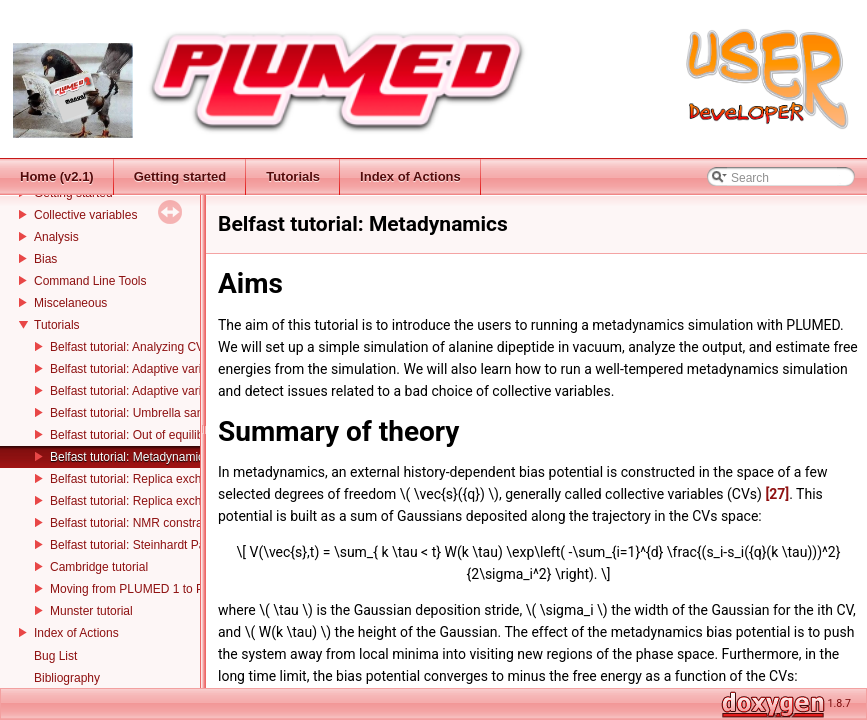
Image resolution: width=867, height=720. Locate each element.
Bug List (55, 656)
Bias (45, 259)
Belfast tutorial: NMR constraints (135, 523)
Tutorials (57, 325)
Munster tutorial (91, 611)
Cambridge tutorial (99, 567)
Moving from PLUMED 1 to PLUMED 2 (153, 589)
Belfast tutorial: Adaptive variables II (145, 391)
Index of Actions (76, 633)
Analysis (56, 237)
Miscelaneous (70, 303)
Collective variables (85, 215)
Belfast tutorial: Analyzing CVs (130, 347)
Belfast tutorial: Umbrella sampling (141, 413)
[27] (777, 494)
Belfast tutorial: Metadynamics (130, 457)
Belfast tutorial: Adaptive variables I (143, 369)
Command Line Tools (90, 281)
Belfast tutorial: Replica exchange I (142, 479)
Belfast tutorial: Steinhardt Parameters (151, 545)
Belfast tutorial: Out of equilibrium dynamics (165, 435)
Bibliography (67, 678)
